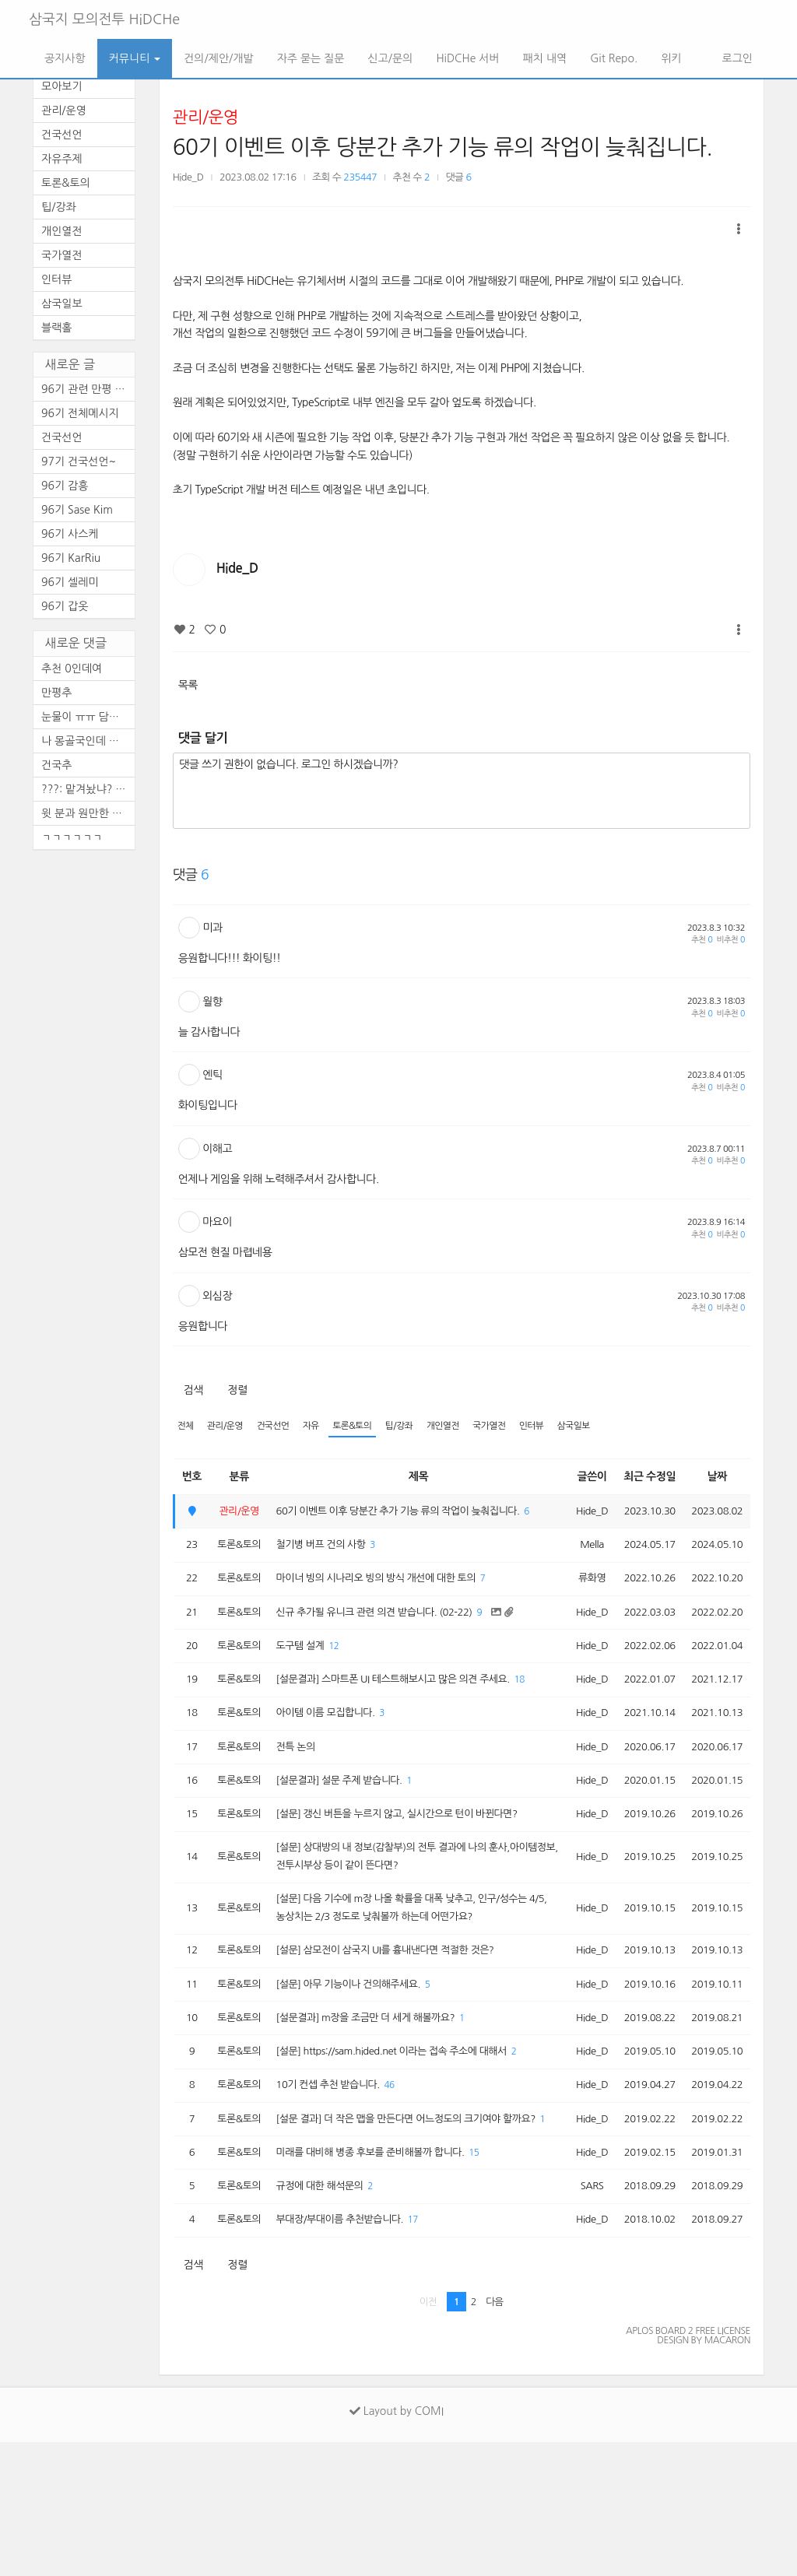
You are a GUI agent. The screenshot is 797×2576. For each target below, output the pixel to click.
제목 (414, 1477)
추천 (701, 939)
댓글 (459, 177)
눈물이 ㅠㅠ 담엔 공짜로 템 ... (88, 716)
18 (323, 1733)
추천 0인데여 (71, 668)
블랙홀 (56, 327)
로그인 (736, 58)
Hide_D (188, 177)
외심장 (217, 1295)
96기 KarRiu (70, 558)
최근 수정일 (642, 1477)
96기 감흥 (64, 485)
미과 (212, 927)
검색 (193, 1390)
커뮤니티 (135, 58)
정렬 (237, 1390)
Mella (581, 1569)
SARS (580, 2316)
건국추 (56, 765)
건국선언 (280, 1427)
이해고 (217, 1148)
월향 (212, 1001)
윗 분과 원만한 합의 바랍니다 (88, 813)
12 (343, 1678)
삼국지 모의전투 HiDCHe (104, 19)
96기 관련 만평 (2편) (88, 389)
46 (403, 2189)
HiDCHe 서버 (467, 58)
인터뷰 (559, 1427)
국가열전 (514, 1427)
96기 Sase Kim (77, 509)
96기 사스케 (70, 533)
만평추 (56, 692)
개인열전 (464, 1427)
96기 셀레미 (70, 582)
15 (495, 2281)
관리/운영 (205, 117)
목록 (188, 684)
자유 (322, 1427)
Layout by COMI (396, 2544)
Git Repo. (613, 58)
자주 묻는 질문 (311, 58)
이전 (428, 2435)
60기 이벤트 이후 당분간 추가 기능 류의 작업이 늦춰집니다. (443, 147)
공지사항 (65, 58)
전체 (186, 1427)
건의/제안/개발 (218, 58)
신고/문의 (390, 58)
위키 (671, 58)
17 (428, 2353)
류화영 (581, 1605)
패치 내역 (545, 58)
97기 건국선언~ (78, 461)
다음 (495, 2435)
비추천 (731, 939)
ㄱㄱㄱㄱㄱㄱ (72, 837)
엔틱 (212, 1074)
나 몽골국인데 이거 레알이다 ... (88, 740)
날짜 (714, 1477)
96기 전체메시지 (80, 413)
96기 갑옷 (64, 606)
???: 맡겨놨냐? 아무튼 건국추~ (88, 789)
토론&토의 (367, 1427)
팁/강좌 (417, 1427)
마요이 (217, 1221)
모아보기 (62, 86)
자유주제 (62, 158)
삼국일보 (605, 1427)
